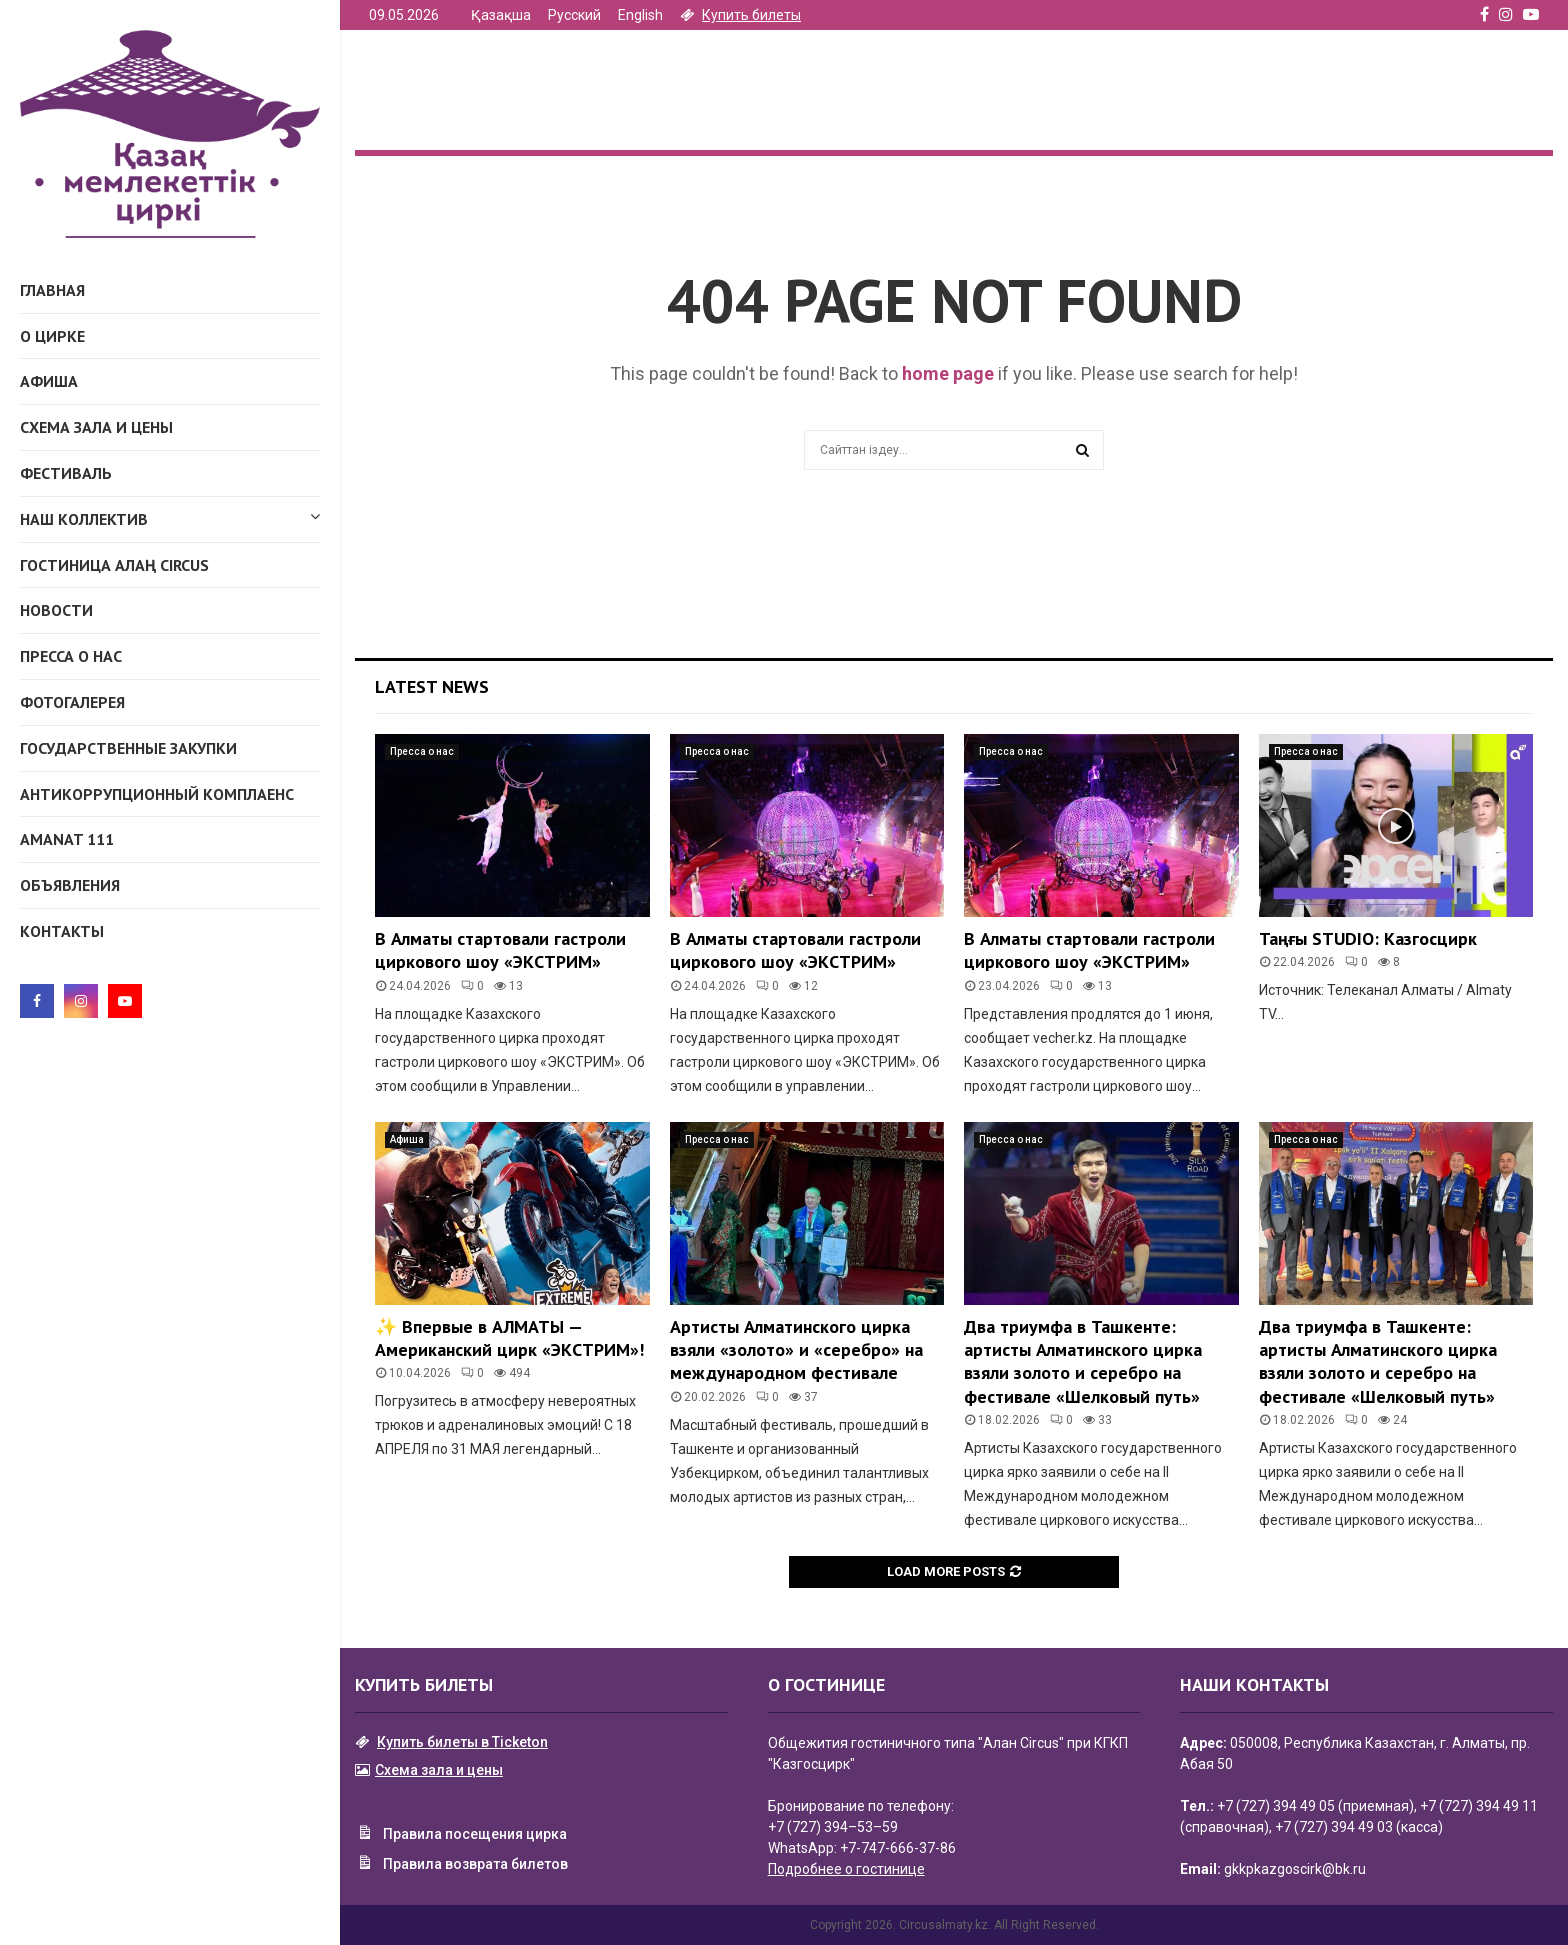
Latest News (432, 686)
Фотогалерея (72, 702)
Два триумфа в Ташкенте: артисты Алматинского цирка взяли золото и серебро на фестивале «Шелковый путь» (1083, 1361)
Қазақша (501, 15)
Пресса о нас (71, 656)
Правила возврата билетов (461, 1865)
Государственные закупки (128, 748)
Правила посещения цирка (461, 1835)
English (640, 15)
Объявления (70, 885)
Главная (52, 290)
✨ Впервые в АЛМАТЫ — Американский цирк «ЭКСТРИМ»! (509, 1338)
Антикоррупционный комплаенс (157, 794)
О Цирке (52, 336)
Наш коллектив (170, 516)
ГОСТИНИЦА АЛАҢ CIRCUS (114, 565)
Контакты (62, 931)
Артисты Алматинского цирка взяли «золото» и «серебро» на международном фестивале (796, 1350)
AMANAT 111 (67, 839)
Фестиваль (66, 473)
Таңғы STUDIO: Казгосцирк (1368, 938)
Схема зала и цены (96, 427)
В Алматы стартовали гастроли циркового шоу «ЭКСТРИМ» (500, 950)
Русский (574, 15)
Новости (56, 610)
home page (948, 373)
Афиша (49, 381)
